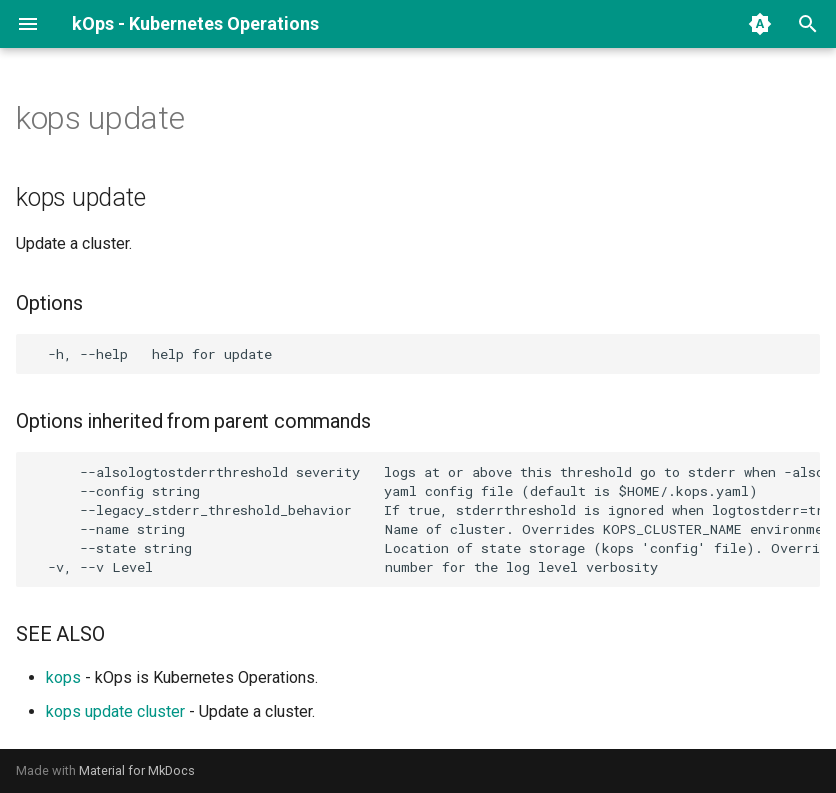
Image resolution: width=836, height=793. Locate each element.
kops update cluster (115, 711)
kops (63, 677)
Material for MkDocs (137, 770)
